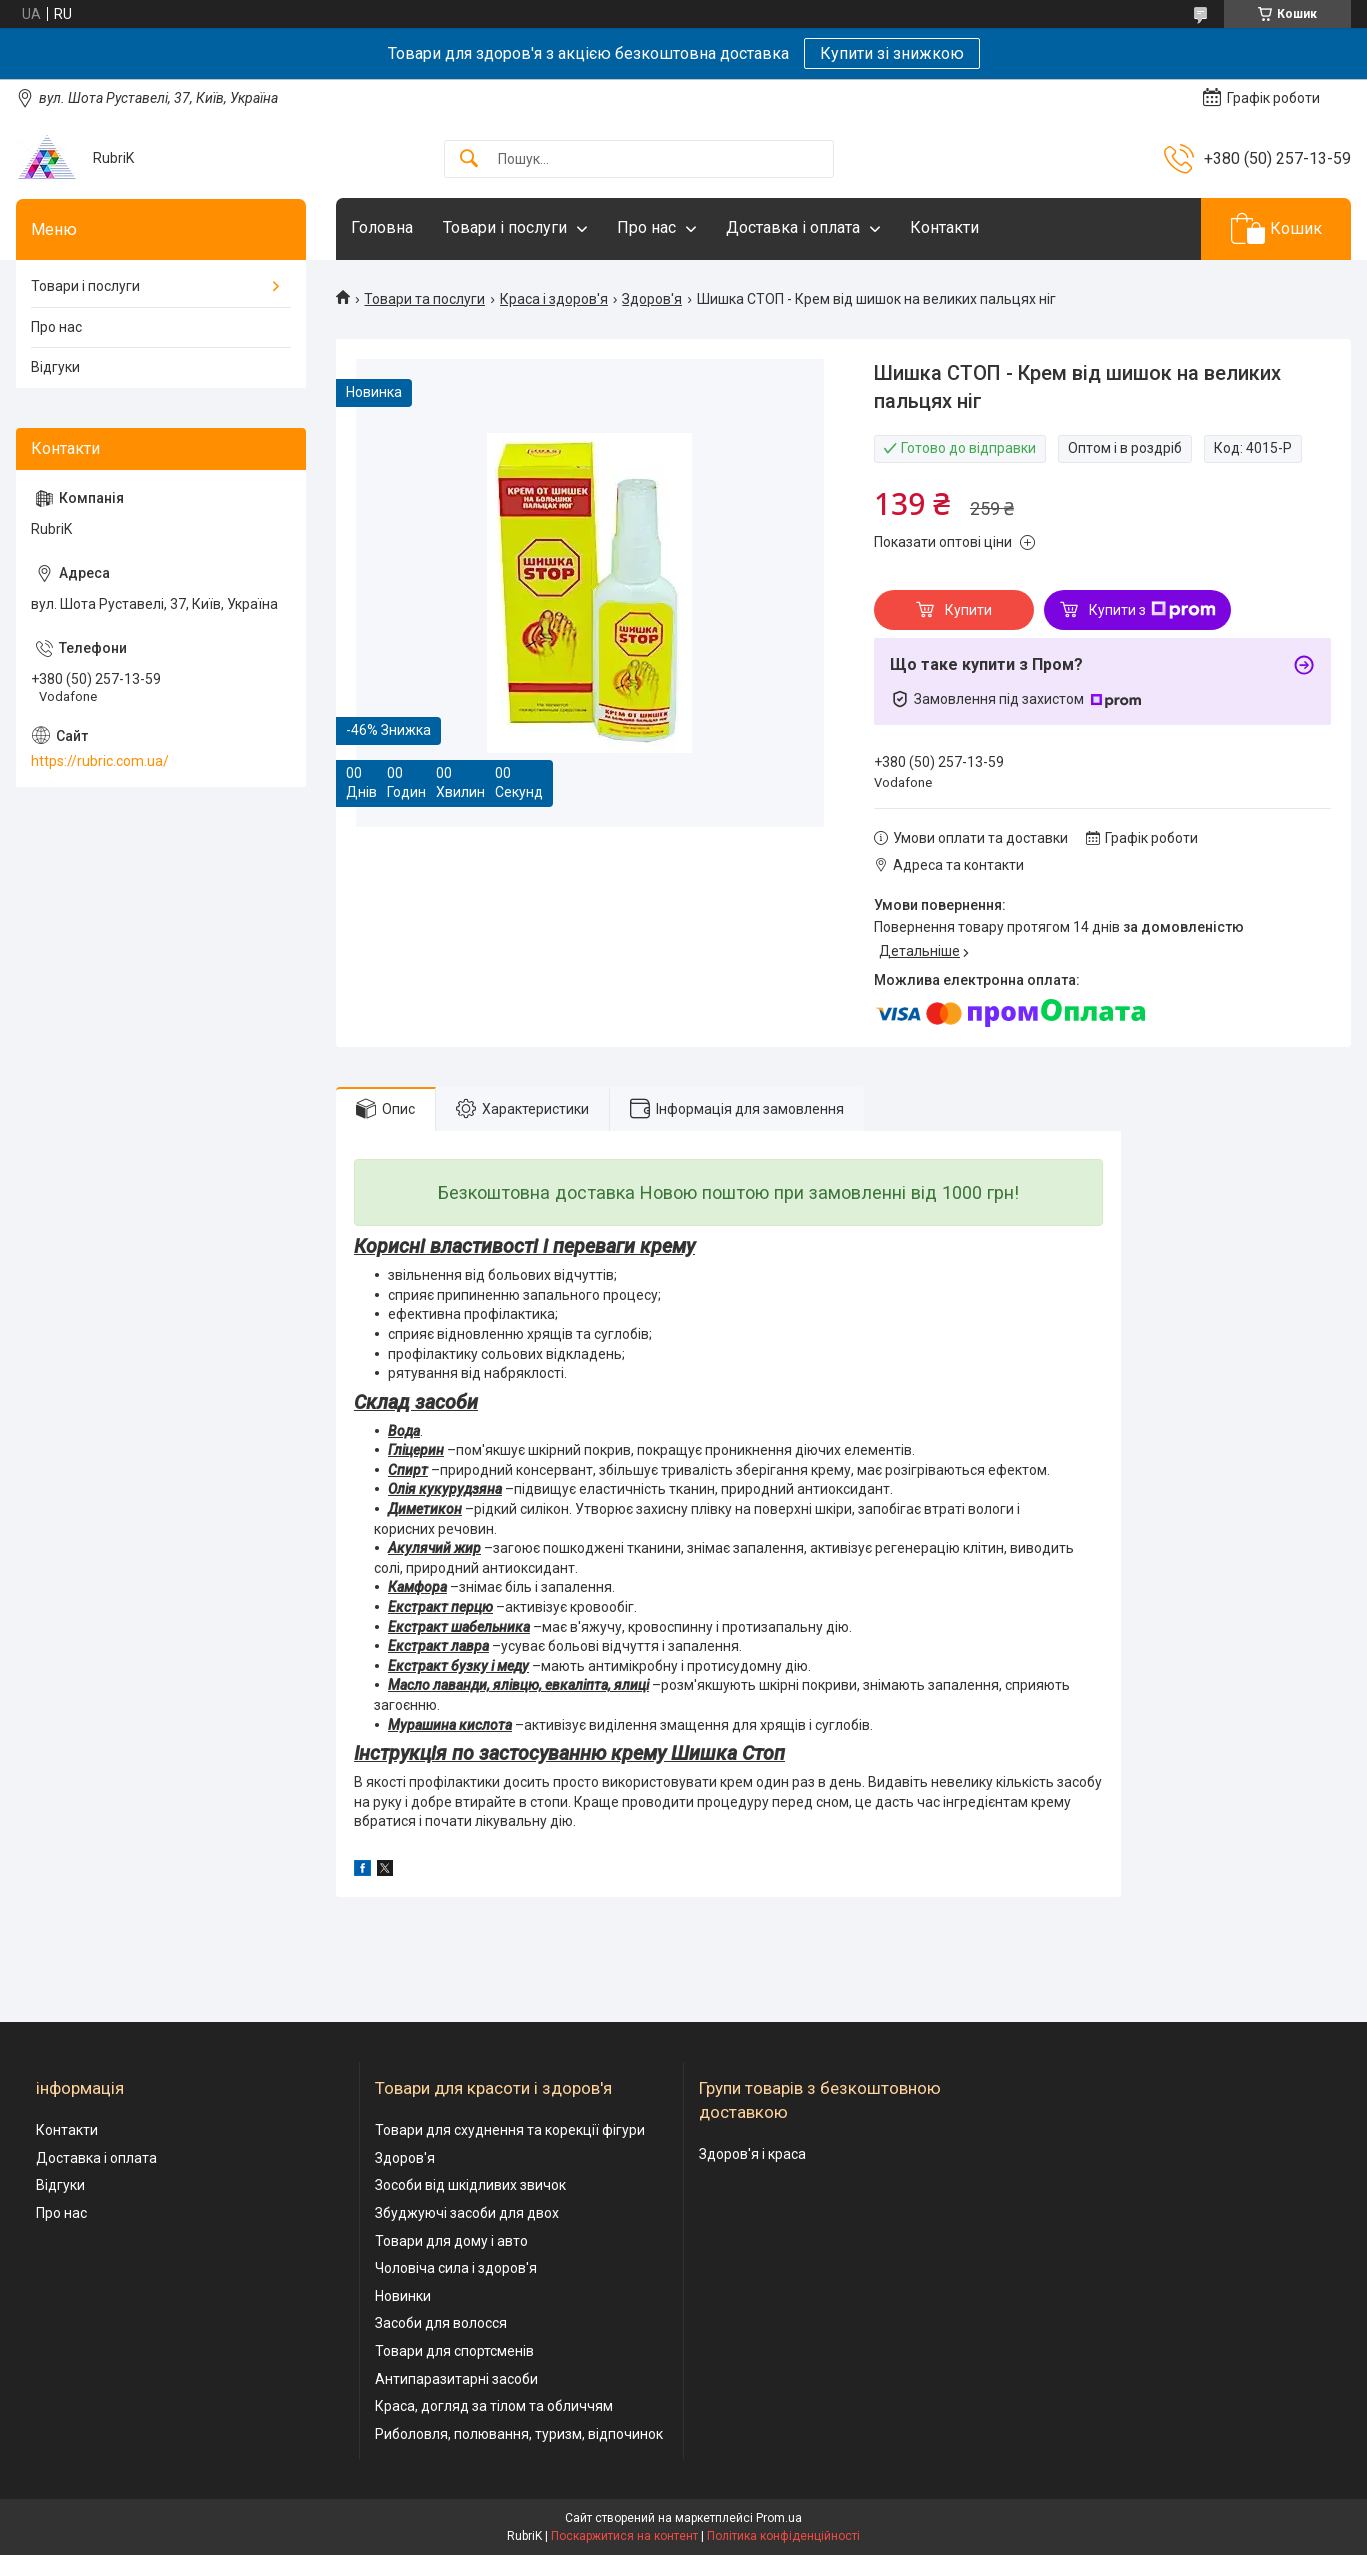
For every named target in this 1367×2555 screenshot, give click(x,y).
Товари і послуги (505, 227)
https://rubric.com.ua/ (100, 761)
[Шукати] (469, 159)
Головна (382, 227)
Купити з (1152, 610)
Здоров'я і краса (752, 2154)
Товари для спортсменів (454, 2351)
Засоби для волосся (441, 2323)
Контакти (944, 227)
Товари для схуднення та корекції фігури (510, 2130)
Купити (968, 610)
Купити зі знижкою (892, 53)
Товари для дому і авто (451, 2241)
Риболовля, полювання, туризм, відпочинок (519, 2434)
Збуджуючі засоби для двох (467, 2213)
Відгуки (55, 367)
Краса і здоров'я (554, 299)
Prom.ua (779, 2518)
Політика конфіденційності (783, 2536)
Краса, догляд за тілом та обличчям (494, 2406)
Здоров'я (652, 299)
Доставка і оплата (793, 227)
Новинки (403, 2296)
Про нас (646, 227)
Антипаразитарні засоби (456, 2379)
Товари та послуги (424, 299)
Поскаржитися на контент (624, 2536)
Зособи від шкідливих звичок (470, 2185)
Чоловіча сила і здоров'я (456, 2268)
